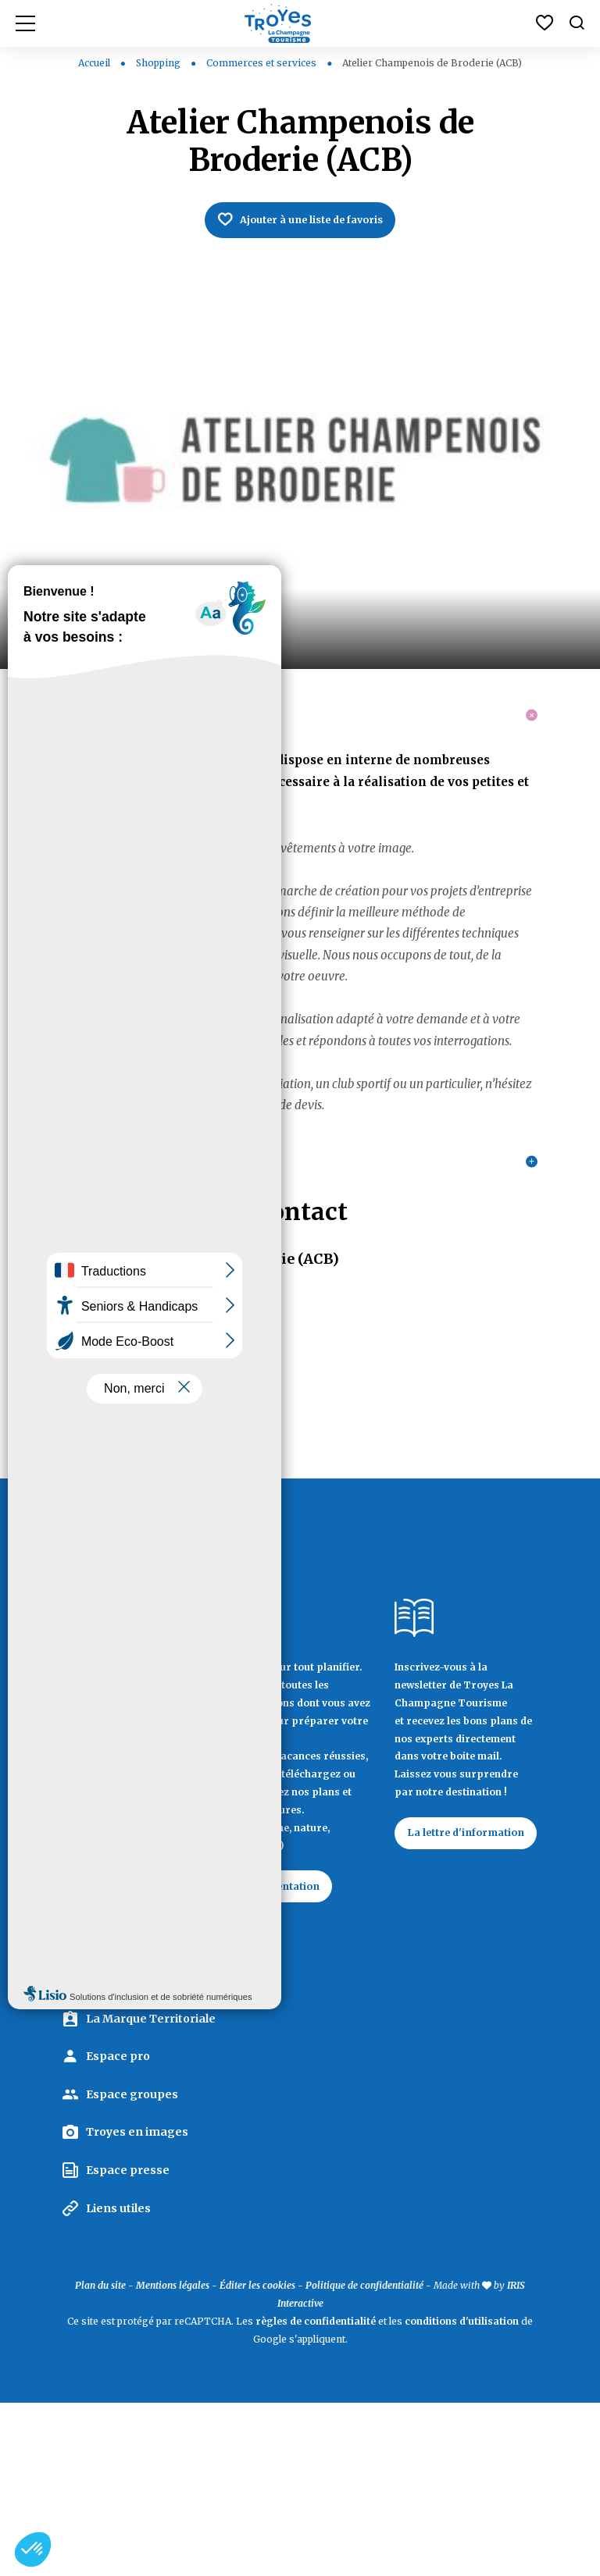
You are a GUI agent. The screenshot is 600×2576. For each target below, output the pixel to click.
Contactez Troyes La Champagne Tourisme (128, 2108)
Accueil (94, 63)
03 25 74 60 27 (103, 1486)
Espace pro (118, 2229)
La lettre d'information (449, 1993)
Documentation (289, 2038)
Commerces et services (262, 63)
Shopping (159, 63)
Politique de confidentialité (364, 2458)
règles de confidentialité (315, 2494)
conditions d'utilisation (462, 2494)
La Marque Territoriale (151, 2192)
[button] (33, 2549)
